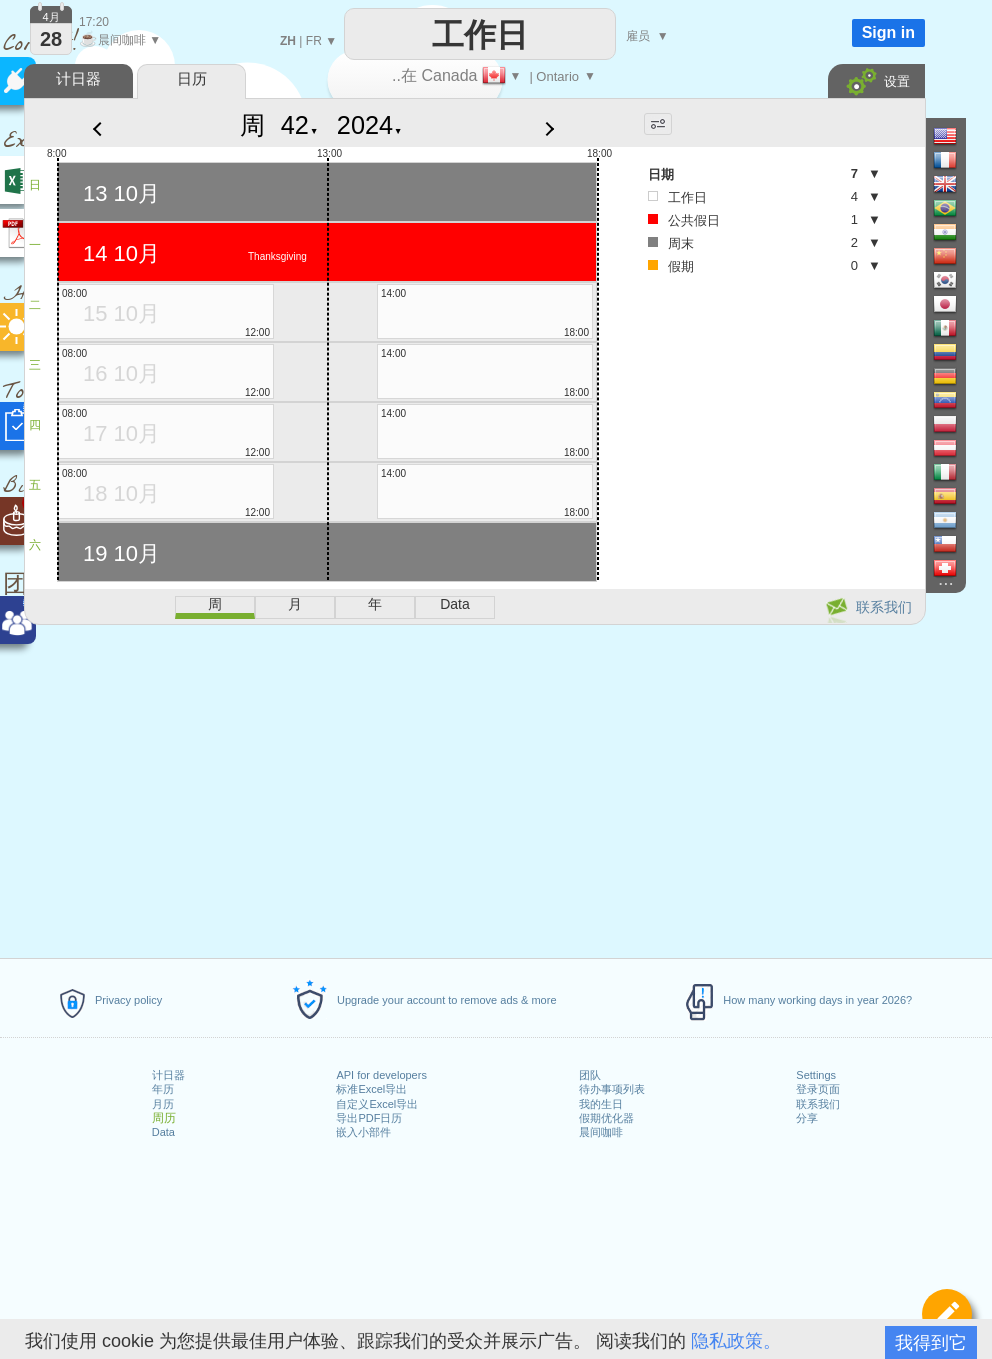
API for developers (381, 1075)
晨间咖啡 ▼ (120, 40)
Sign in (888, 32)
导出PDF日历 (369, 1118)
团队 (590, 1075)
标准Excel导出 (371, 1089)
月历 (163, 1104)
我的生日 (601, 1104)
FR (314, 41)
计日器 (168, 1075)
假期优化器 (606, 1118)
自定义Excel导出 (377, 1104)
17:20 (94, 22)
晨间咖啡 (601, 1132)
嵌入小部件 (363, 1132)
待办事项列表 (612, 1089)
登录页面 (818, 1089)
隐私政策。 (736, 1341)
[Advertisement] (474, 788)
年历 (163, 1089)
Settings (816, 1075)
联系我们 (818, 1104)
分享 (807, 1118)
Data (163, 1132)
